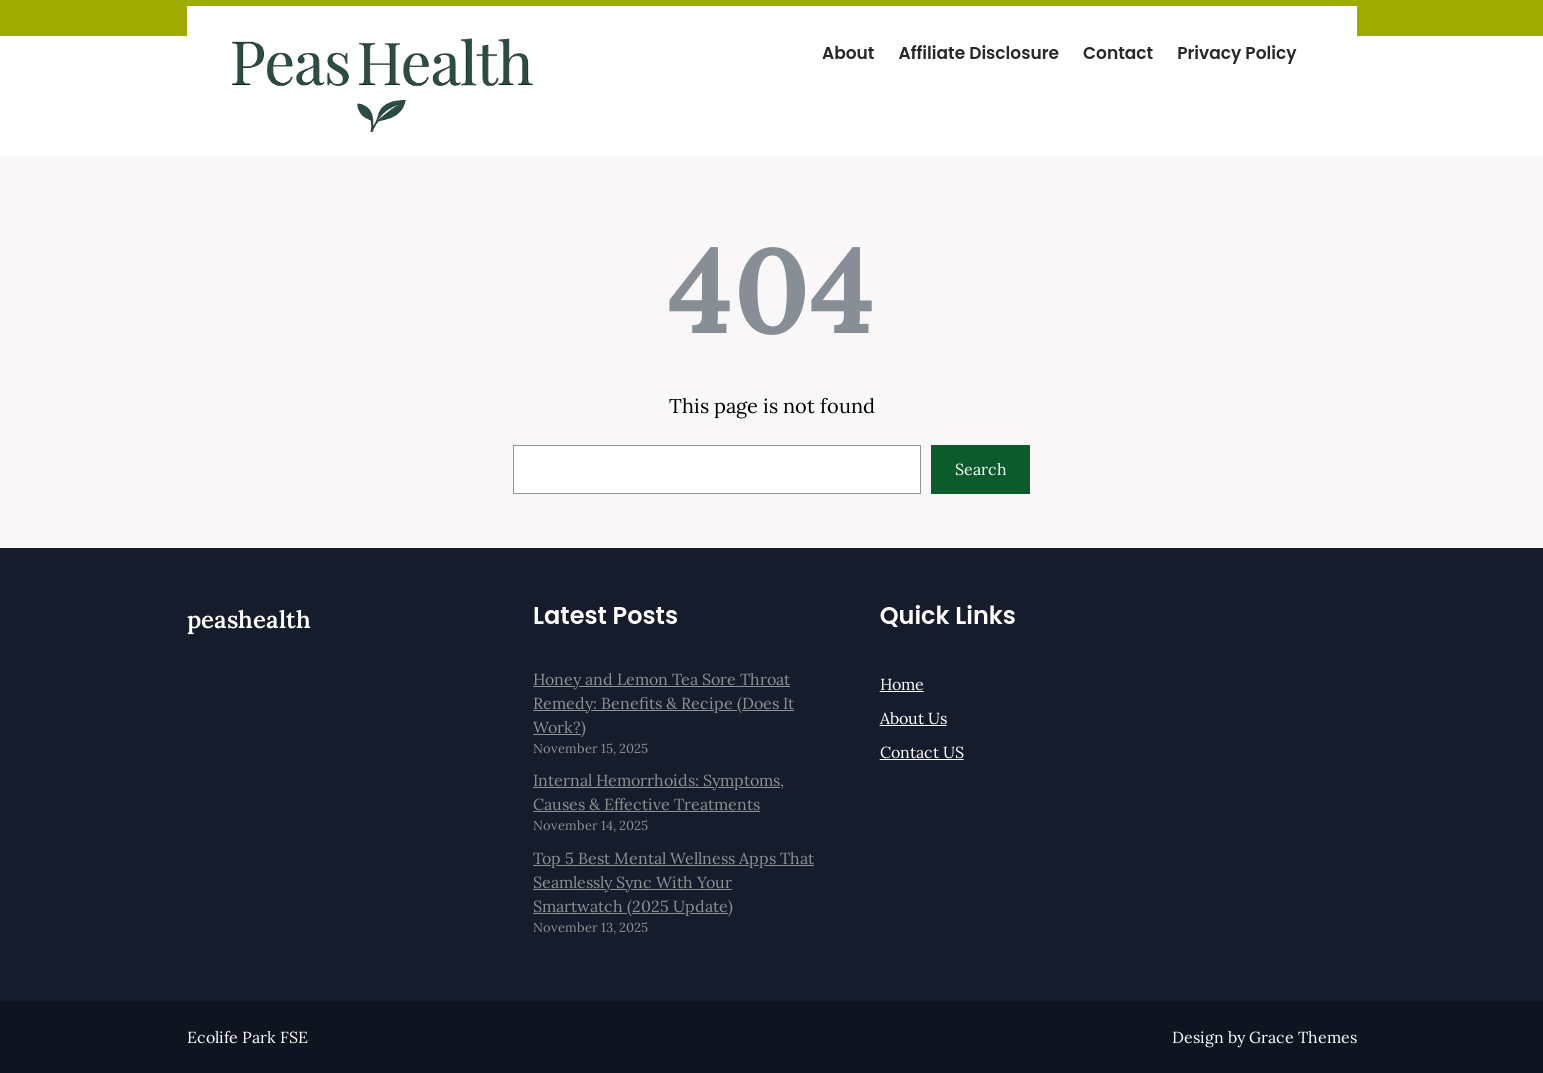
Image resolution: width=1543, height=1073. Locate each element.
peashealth (249, 619)
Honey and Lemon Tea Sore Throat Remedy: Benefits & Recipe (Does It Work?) (663, 703)
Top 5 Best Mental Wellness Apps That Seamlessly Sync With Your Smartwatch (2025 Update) (673, 882)
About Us (913, 718)
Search (981, 469)
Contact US (922, 752)
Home (902, 684)
